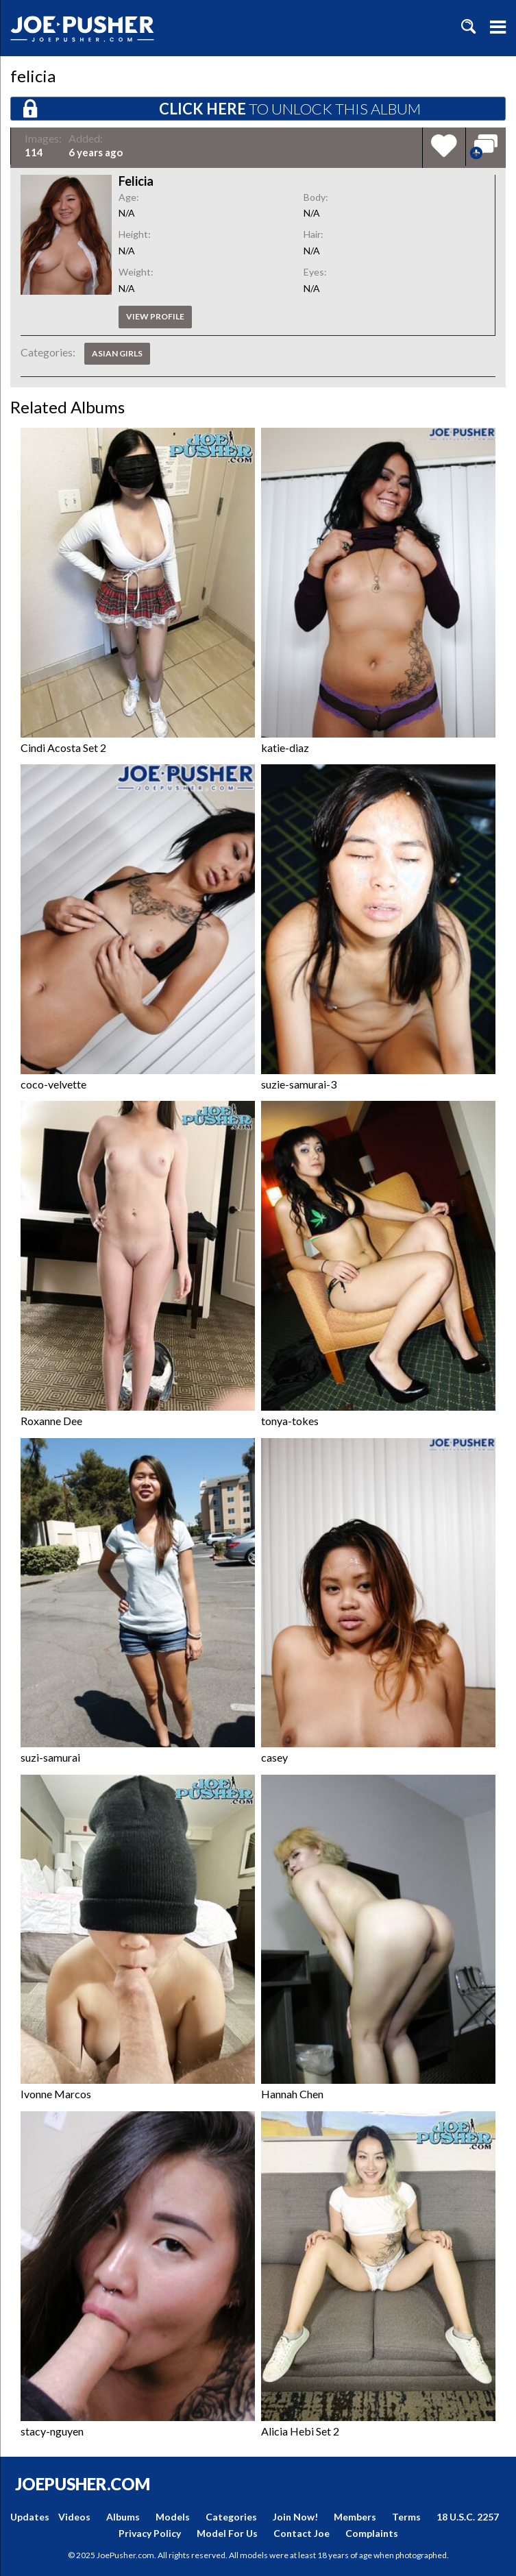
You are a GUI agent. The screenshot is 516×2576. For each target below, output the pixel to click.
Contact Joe (301, 2533)
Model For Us (227, 2533)
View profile (155, 316)
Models (173, 2517)
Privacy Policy (150, 2533)
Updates (29, 2517)
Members (355, 2517)
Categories (231, 2517)
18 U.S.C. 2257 (468, 2517)
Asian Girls (117, 353)
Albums (123, 2517)
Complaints (371, 2533)
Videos (74, 2517)
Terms (406, 2517)
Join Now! (295, 2517)
